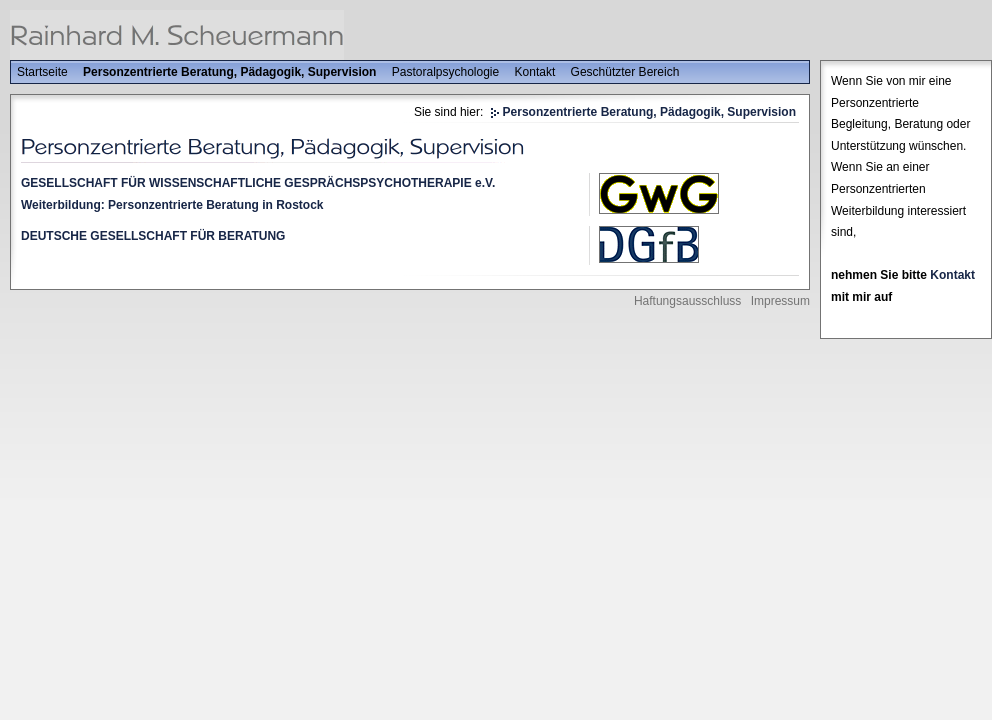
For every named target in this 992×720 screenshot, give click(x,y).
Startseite (42, 72)
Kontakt (535, 72)
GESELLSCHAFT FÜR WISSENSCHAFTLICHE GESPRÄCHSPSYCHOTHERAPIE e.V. (258, 183)
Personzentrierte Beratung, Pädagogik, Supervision (229, 72)
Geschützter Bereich (625, 72)
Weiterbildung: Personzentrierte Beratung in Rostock (172, 205)
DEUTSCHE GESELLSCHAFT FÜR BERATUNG (153, 236)
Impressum (780, 301)
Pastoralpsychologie (445, 72)
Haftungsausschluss (687, 301)
